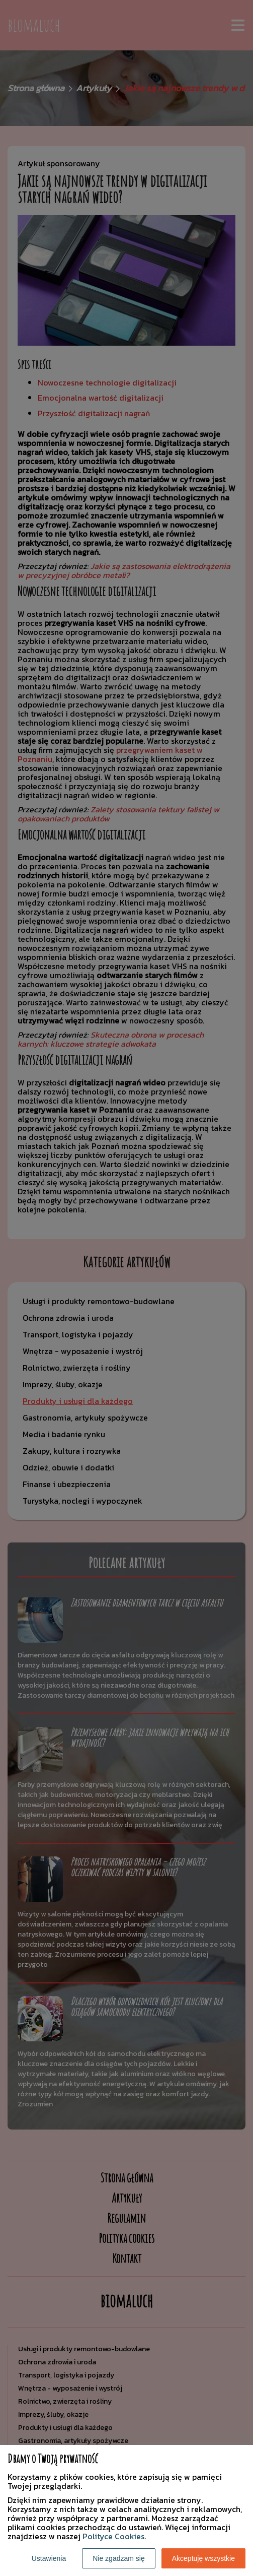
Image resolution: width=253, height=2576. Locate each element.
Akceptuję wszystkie (203, 2558)
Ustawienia (49, 2558)
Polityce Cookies (113, 2536)
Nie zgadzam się (119, 2558)
